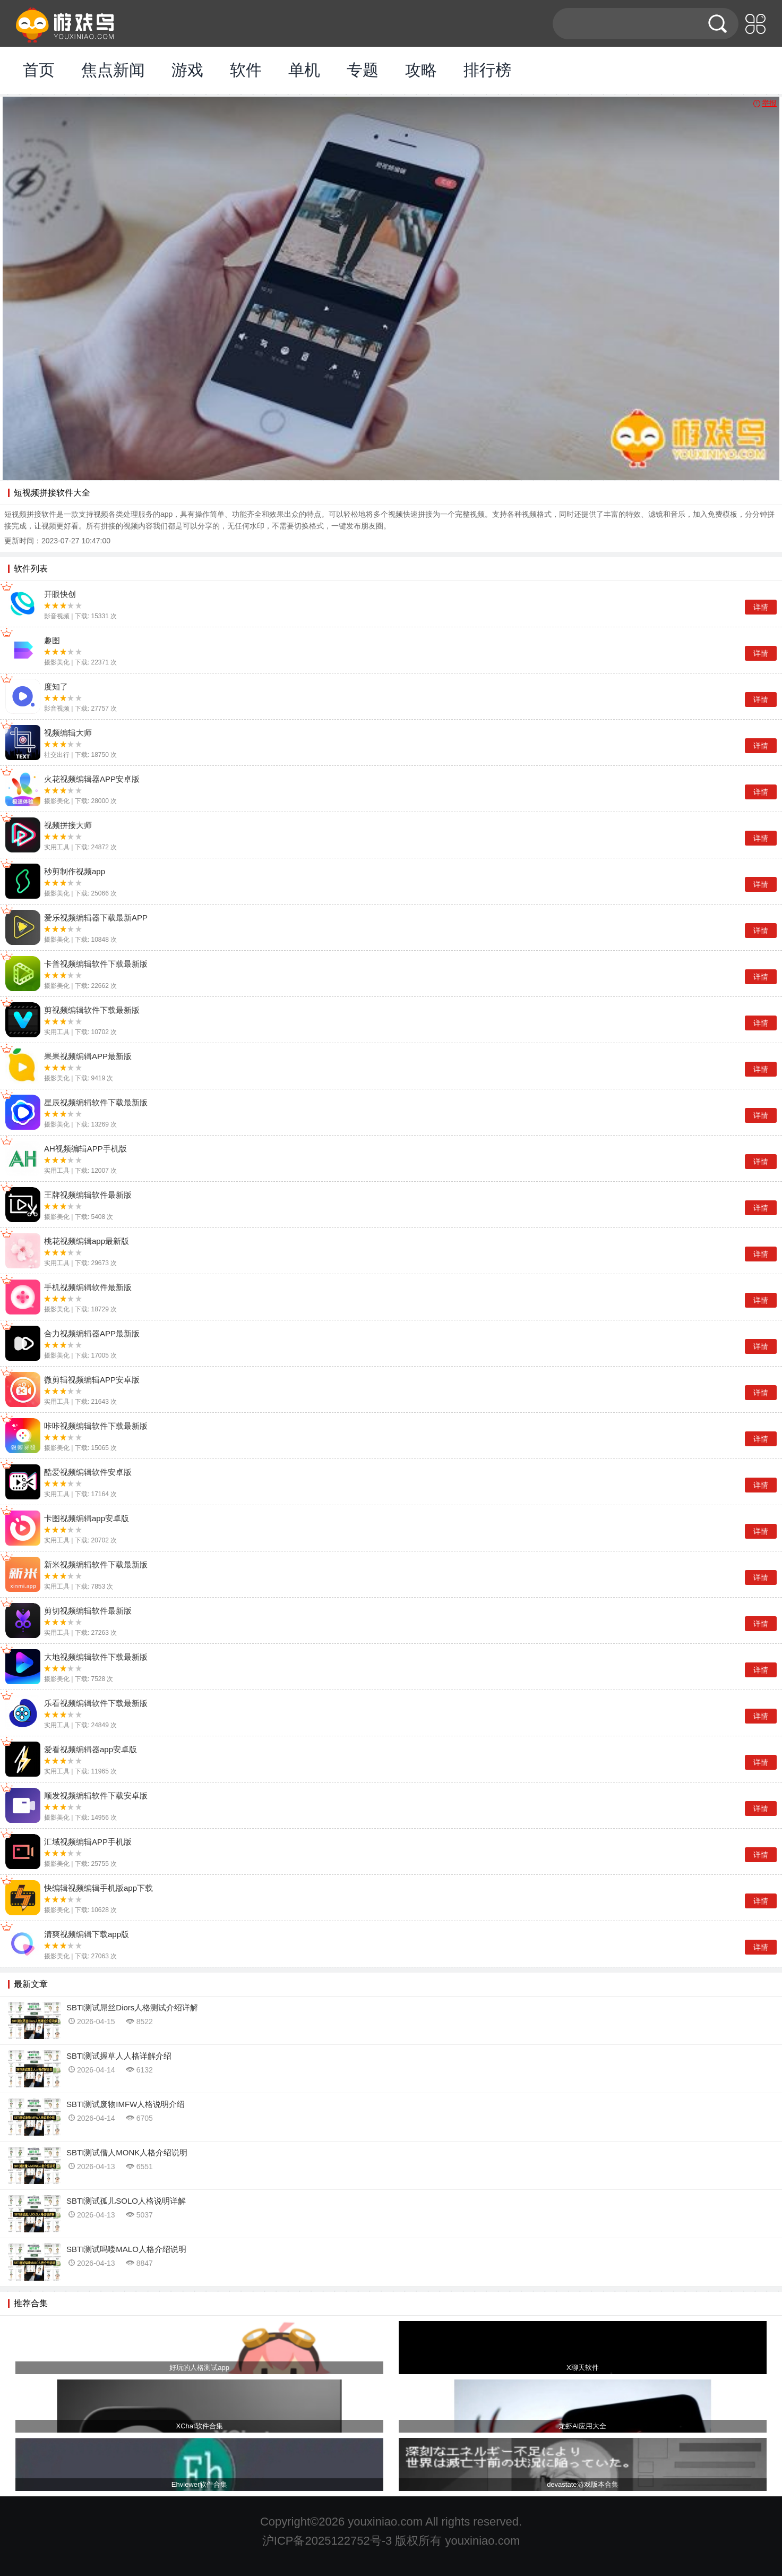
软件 (246, 70)
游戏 (187, 70)
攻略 (421, 70)
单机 (304, 70)
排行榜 (487, 70)
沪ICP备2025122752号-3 (327, 2540)
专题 (363, 70)
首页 (39, 70)
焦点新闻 (113, 70)
